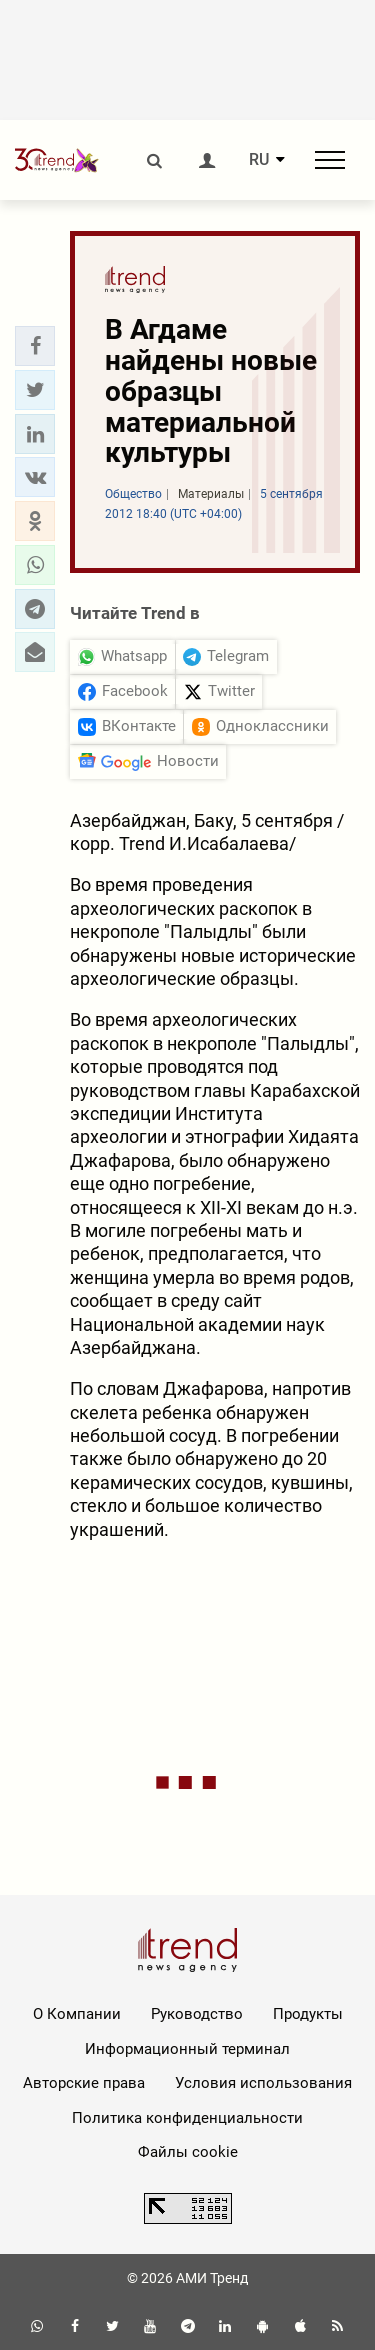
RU (259, 160)
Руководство (197, 2014)
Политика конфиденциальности (187, 2118)
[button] (35, 346)
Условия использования (263, 2083)
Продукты (308, 2014)
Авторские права (84, 2083)
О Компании (77, 2014)
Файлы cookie (188, 2152)
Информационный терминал (187, 2049)
